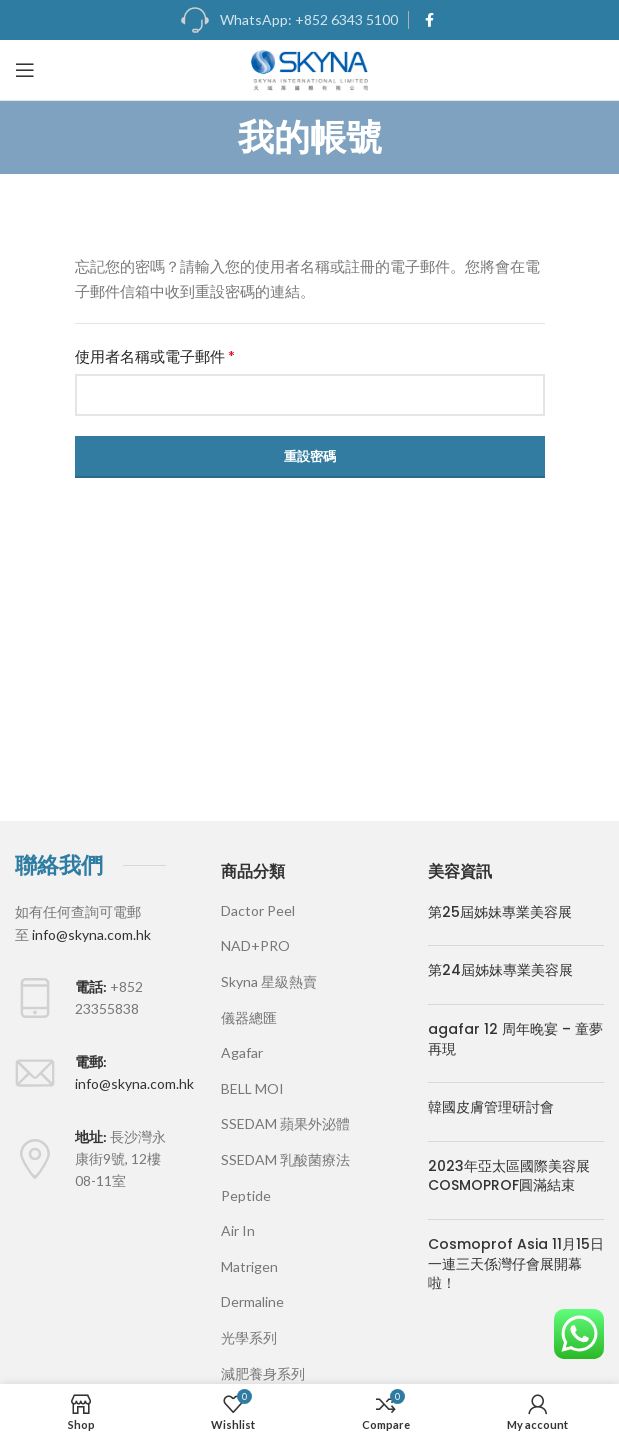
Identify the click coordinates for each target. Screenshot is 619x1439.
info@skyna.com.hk (91, 934)
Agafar (242, 1052)
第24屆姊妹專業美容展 (500, 970)
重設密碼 (310, 456)
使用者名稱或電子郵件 (155, 355)
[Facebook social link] (429, 20)
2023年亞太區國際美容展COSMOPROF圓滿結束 (509, 1176)
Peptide (246, 1195)
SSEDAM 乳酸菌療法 (285, 1159)
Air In (238, 1230)
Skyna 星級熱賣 (269, 981)
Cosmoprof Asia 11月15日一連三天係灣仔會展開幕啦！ (516, 1263)
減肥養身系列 (263, 1373)
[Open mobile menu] (25, 70)
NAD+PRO (255, 945)
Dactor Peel (258, 910)
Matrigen (249, 1266)
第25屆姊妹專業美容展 (500, 912)
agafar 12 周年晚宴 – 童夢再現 (515, 1039)
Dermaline (252, 1301)
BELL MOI (252, 1088)
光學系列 (249, 1337)
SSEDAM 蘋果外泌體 (285, 1123)
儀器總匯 (249, 1017)
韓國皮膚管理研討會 (491, 1107)
